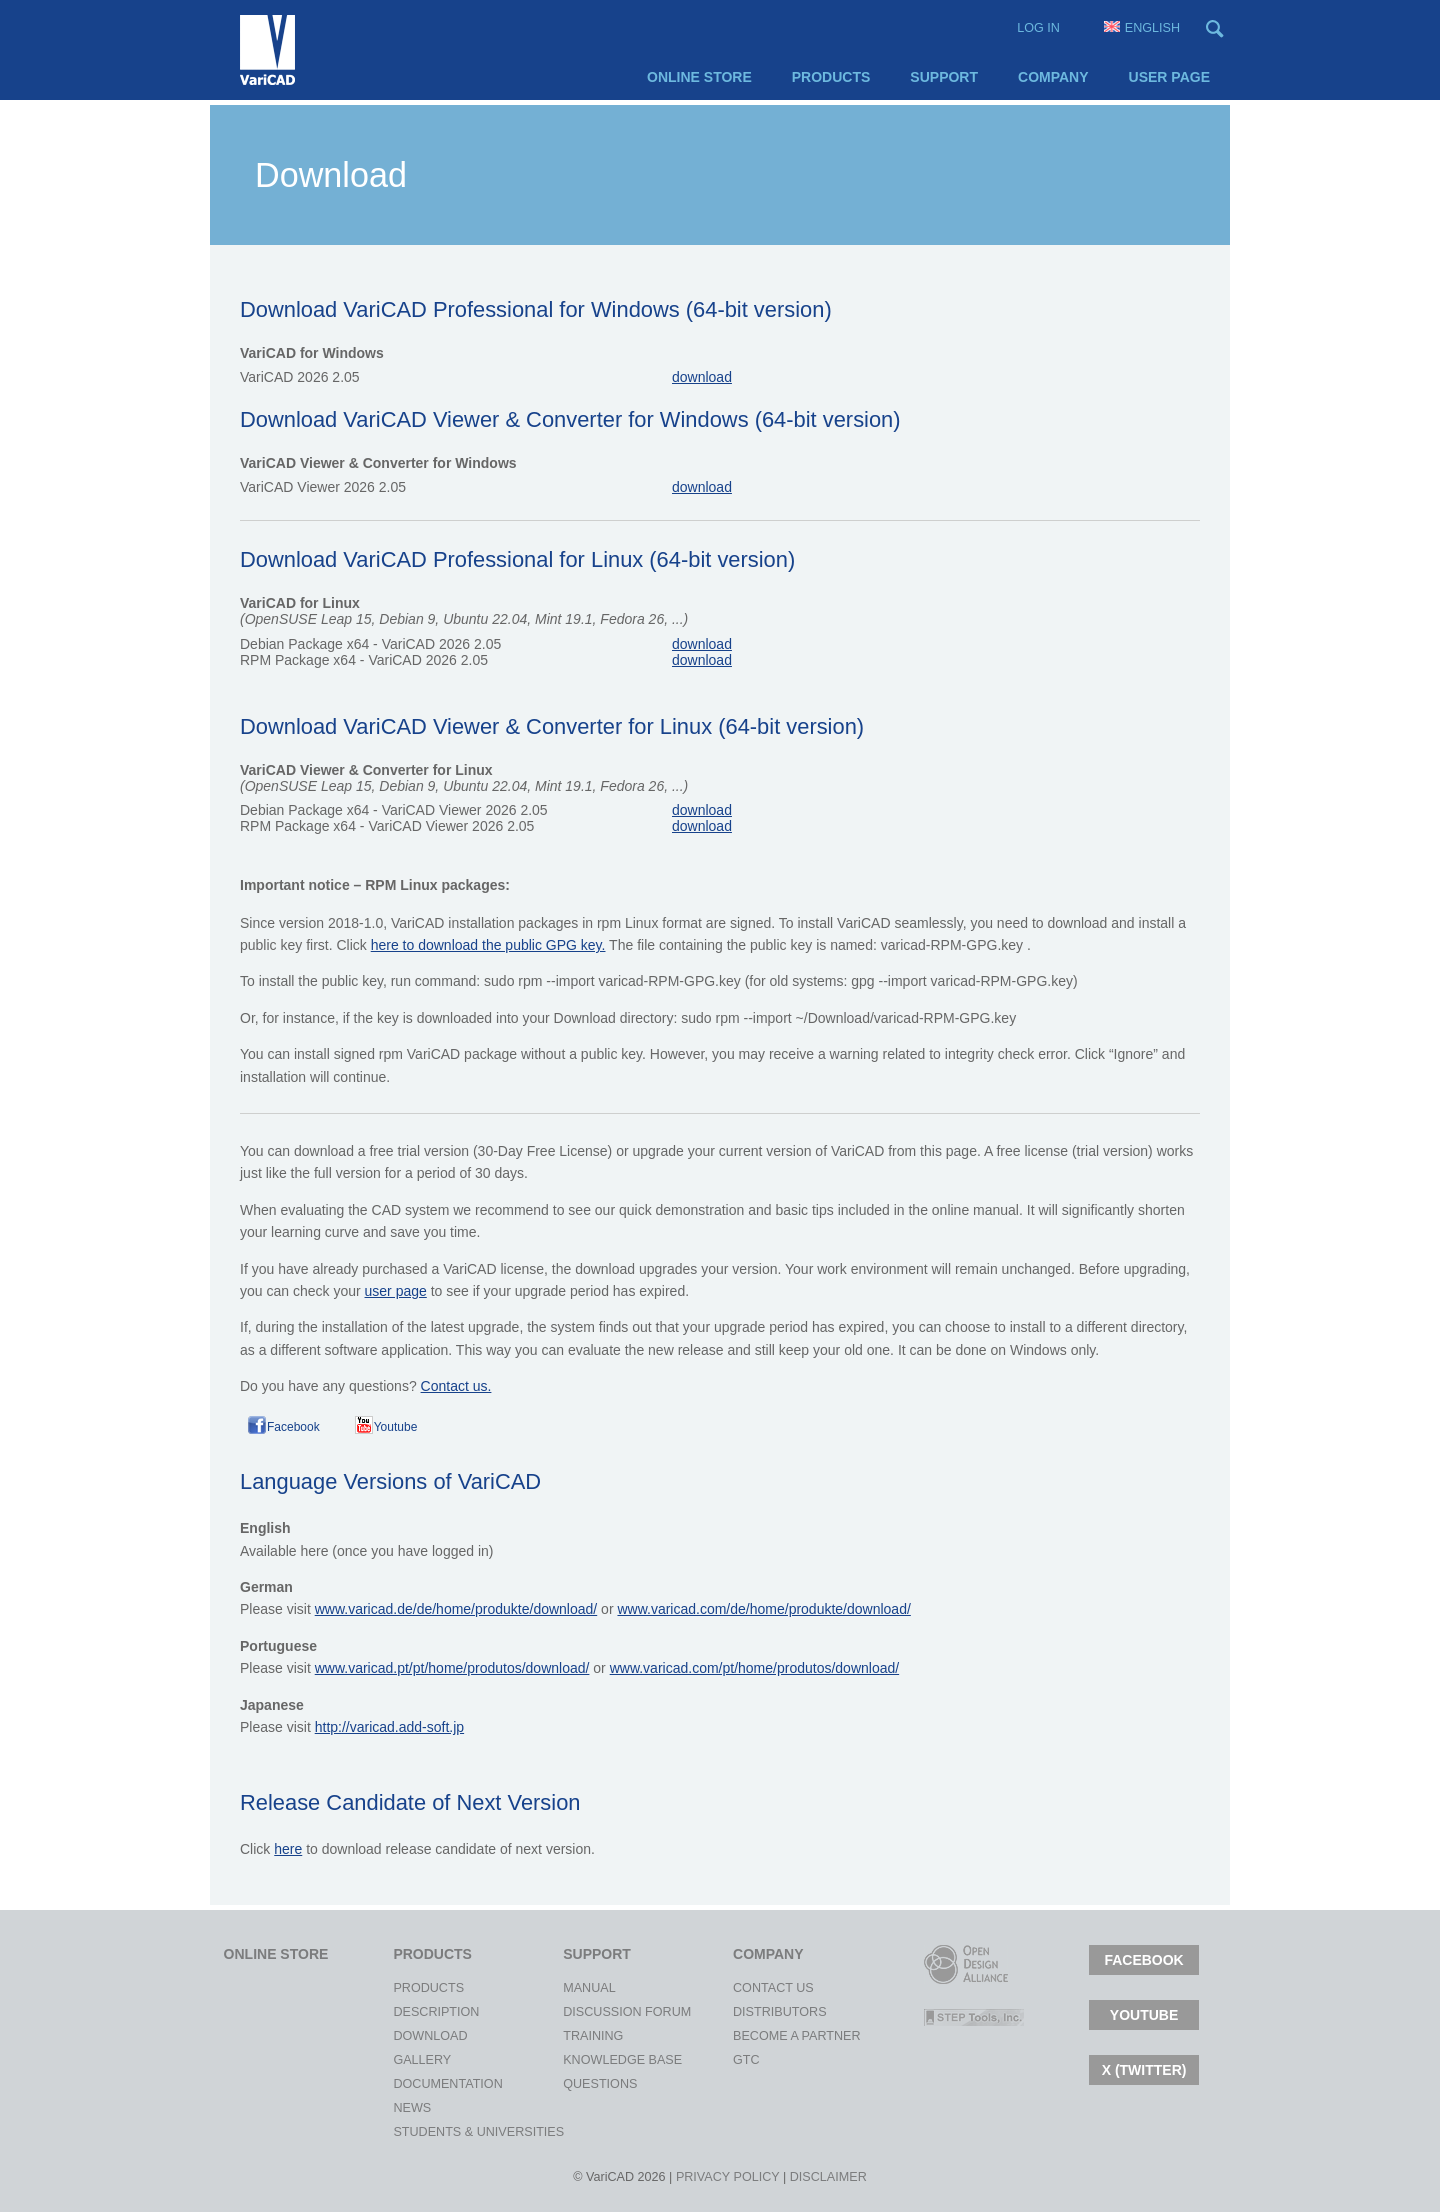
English (1142, 28)
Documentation (411, 2084)
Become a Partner (751, 2036)
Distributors (751, 2012)
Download (411, 2036)
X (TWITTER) (1144, 2070)
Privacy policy (728, 2177)
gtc (746, 2060)
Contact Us (751, 1988)
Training (581, 2036)
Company (1053, 77)
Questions (581, 2084)
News (411, 2108)
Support (944, 77)
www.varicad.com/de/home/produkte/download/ (763, 1609)
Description (411, 2012)
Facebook (293, 1427)
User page (1169, 77)
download (702, 377)
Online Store (699, 77)
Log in (1038, 28)
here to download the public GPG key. (488, 945)
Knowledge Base (581, 2060)
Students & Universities (411, 2132)
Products (831, 77)
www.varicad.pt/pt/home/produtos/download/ (452, 1668)
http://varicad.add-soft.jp (389, 1727)
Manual (581, 1988)
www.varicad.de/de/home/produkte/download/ (456, 1609)
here (288, 1849)
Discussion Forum (581, 2012)
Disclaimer (828, 2177)
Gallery (411, 2060)
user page (396, 1291)
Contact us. (456, 1386)
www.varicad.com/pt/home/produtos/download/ (754, 1668)
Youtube (396, 1427)
